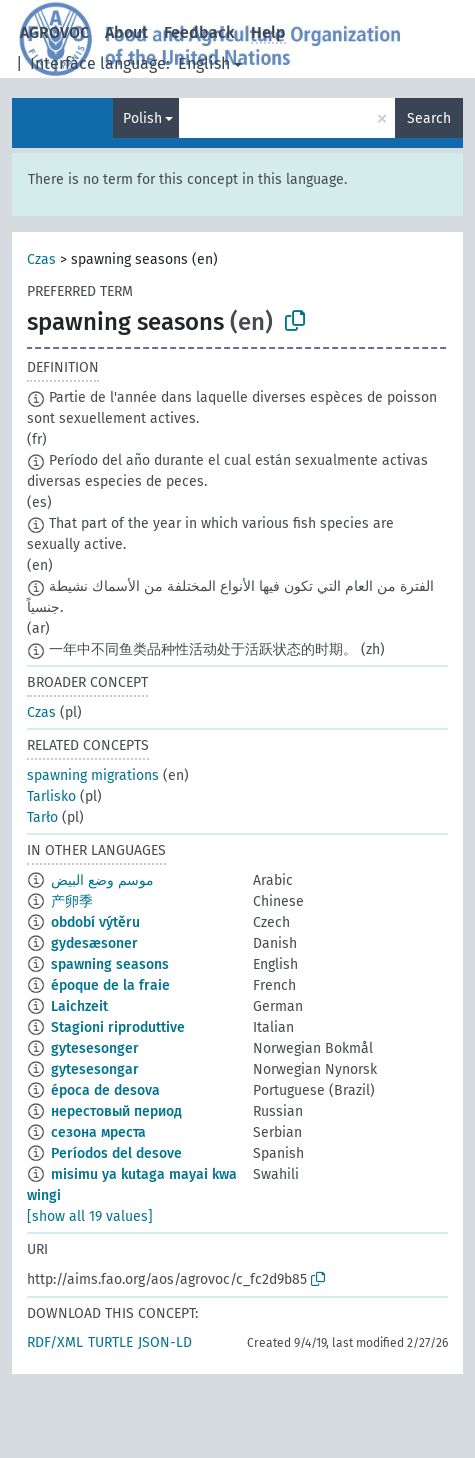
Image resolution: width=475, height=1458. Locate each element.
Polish (142, 118)
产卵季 (72, 901)
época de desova (105, 1090)
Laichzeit (79, 1006)
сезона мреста (98, 1132)
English (204, 63)
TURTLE (110, 1342)
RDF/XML (55, 1342)
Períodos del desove (116, 1153)
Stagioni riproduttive (118, 1027)
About (126, 32)
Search (429, 118)
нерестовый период (116, 1111)
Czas (41, 259)
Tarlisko (51, 796)
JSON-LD (165, 1342)
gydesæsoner (94, 943)
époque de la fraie (110, 985)
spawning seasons (110, 964)
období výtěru (95, 922)
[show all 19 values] (90, 1216)
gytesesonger (95, 1048)
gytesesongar (95, 1069)
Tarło (42, 817)
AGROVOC (54, 32)
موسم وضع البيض (102, 880)
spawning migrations (93, 775)
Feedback (199, 32)
